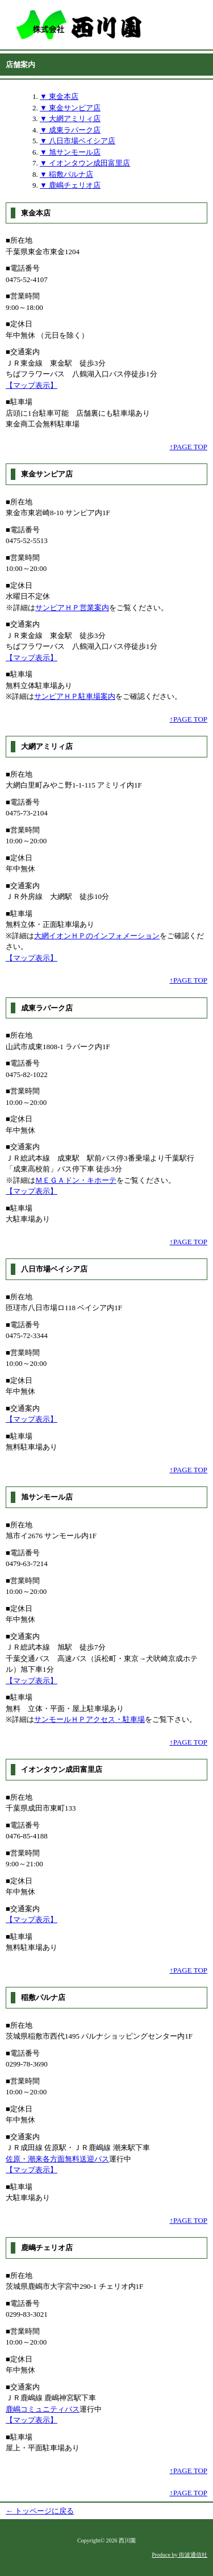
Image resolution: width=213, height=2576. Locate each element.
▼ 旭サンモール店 (70, 152)
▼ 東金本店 (59, 96)
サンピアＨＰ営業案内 (72, 607)
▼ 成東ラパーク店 (70, 130)
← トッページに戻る (40, 2511)
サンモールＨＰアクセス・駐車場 (89, 1719)
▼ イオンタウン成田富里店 (85, 163)
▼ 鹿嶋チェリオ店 (70, 185)
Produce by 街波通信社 (179, 2555)
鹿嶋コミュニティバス (43, 2409)
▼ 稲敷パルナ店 (66, 174)
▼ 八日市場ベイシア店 (77, 140)
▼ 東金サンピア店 (70, 107)
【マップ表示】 (31, 385)
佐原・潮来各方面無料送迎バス (57, 2159)
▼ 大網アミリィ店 (70, 118)
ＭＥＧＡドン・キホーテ (75, 1180)
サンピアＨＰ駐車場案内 (74, 696)
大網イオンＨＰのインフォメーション (97, 935)
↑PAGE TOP (188, 446)
